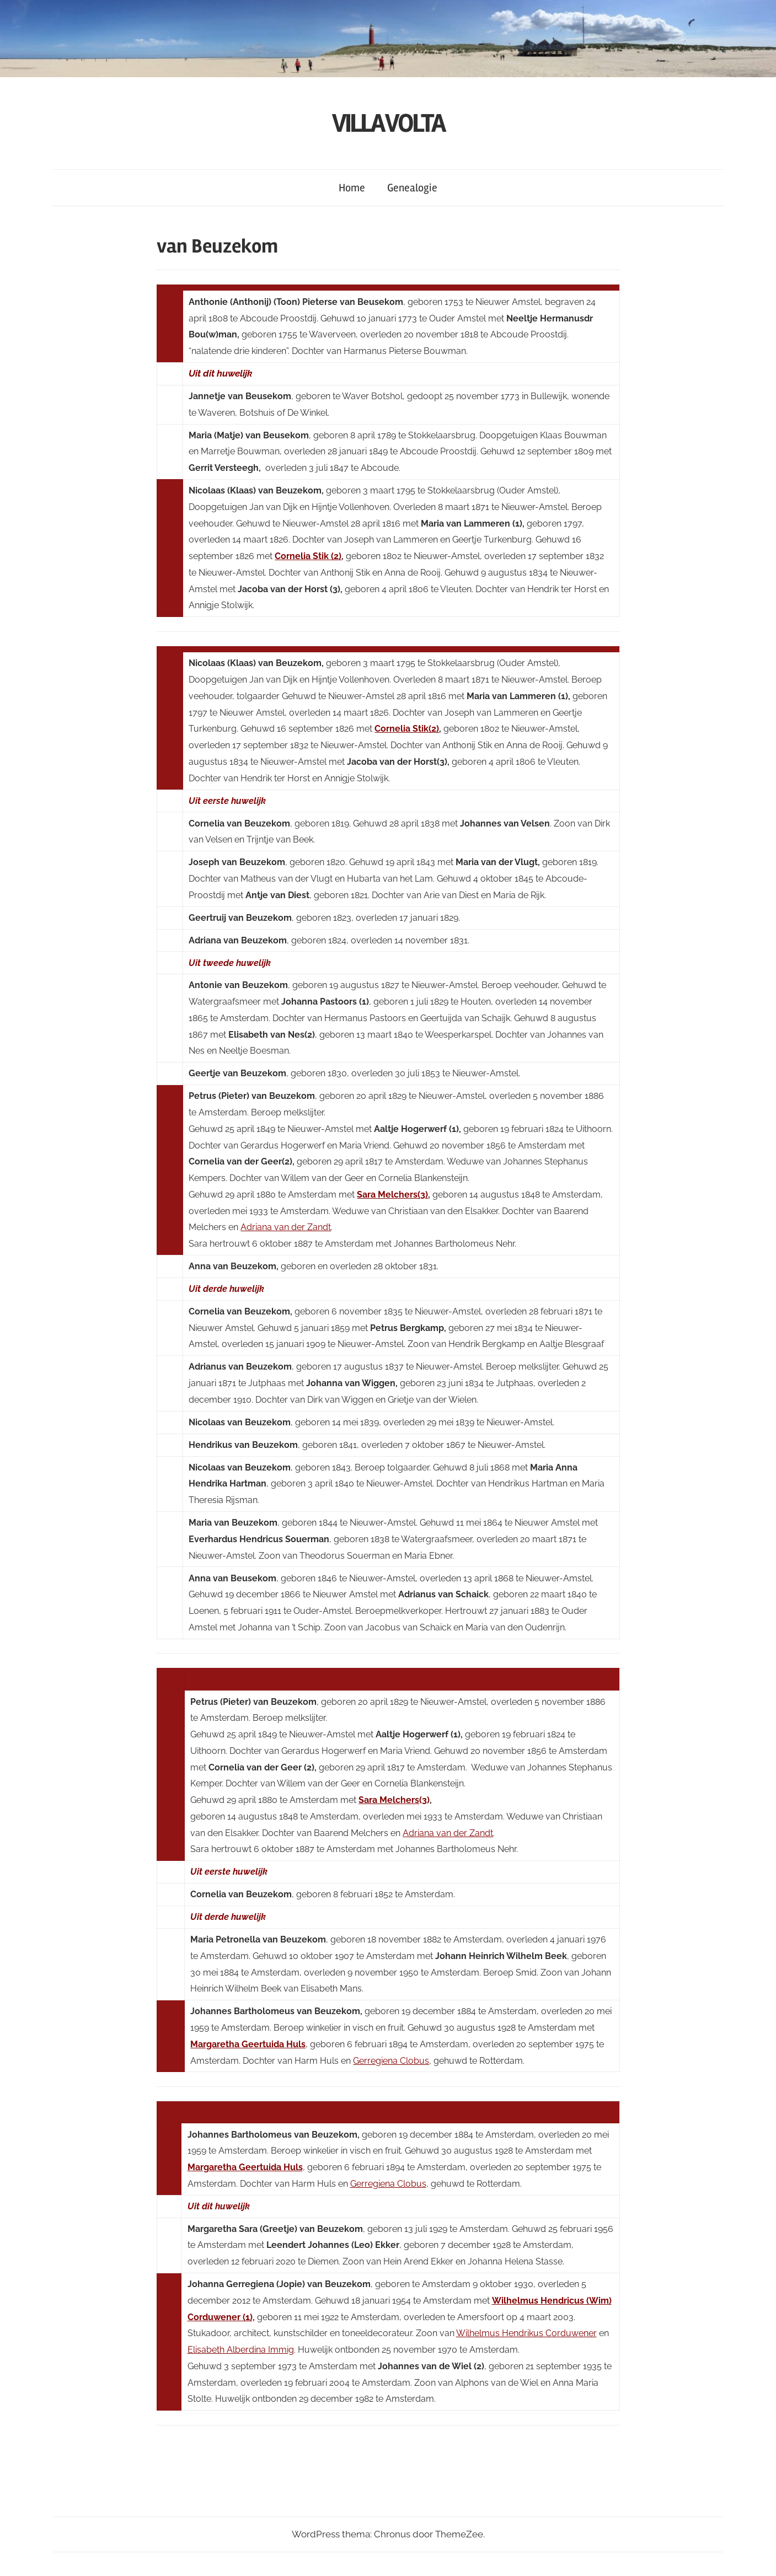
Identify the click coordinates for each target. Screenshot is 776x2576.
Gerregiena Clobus (391, 2061)
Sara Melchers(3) (392, 1194)
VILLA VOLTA (388, 123)
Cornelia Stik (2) (308, 556)
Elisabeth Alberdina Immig (241, 2349)
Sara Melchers (388, 1800)
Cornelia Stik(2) (406, 728)
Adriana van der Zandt (285, 1227)
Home (352, 188)
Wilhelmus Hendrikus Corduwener (526, 2333)
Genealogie (412, 188)
